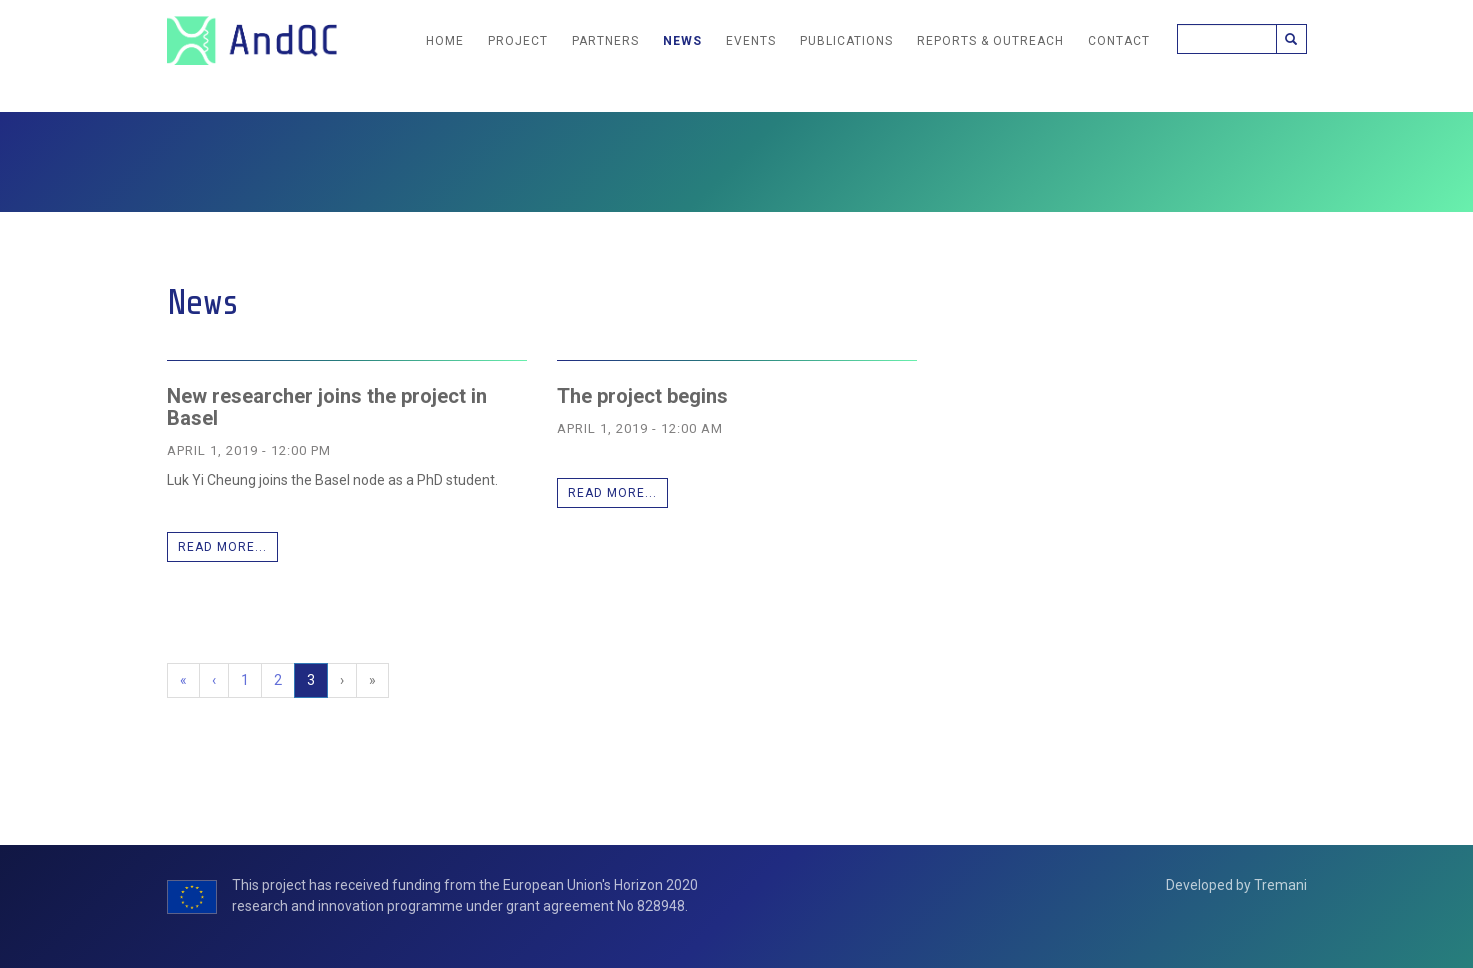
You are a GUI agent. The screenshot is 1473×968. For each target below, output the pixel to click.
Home (445, 41)
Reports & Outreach (990, 41)
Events (751, 41)
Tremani (1280, 885)
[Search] (1227, 39)
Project (518, 41)
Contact (1119, 41)
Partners (605, 41)
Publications (846, 41)
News (682, 41)
